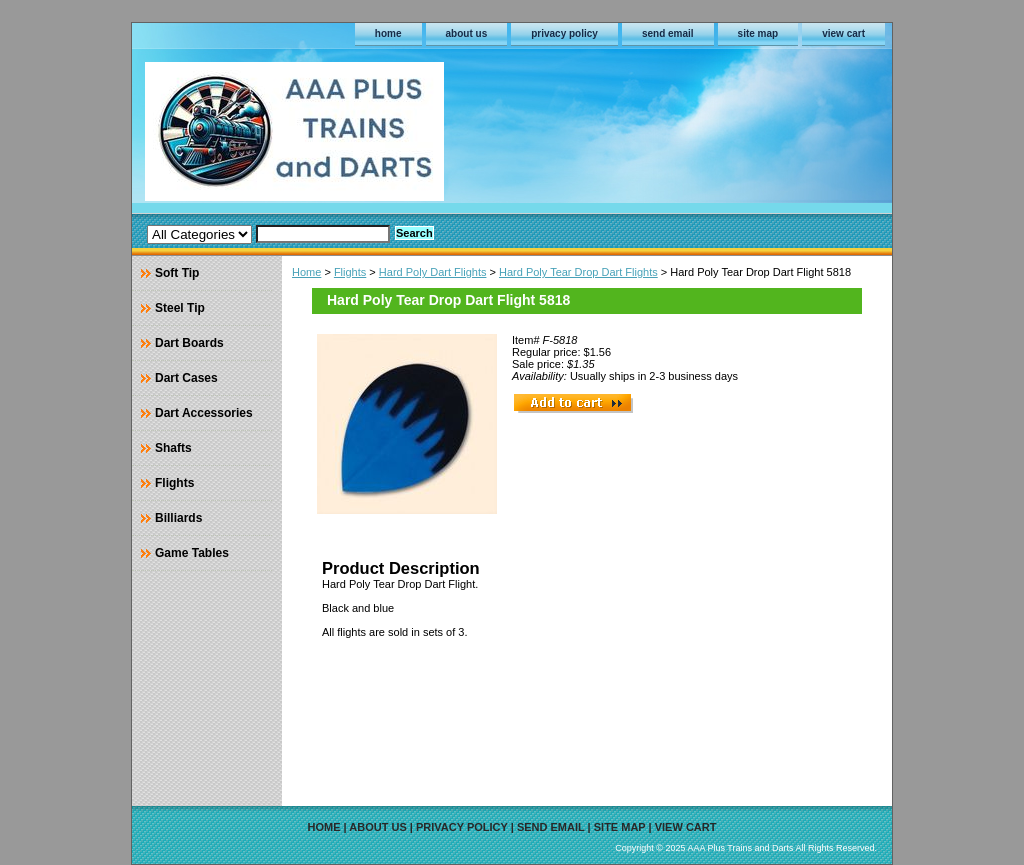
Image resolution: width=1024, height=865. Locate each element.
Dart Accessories (204, 413)
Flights (350, 272)
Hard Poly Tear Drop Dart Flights (578, 272)
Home (306, 272)
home (388, 33)
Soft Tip (177, 273)
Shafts (173, 448)
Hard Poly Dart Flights (433, 272)
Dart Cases (186, 378)
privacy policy (564, 33)
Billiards (178, 518)
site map (758, 33)
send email (668, 33)
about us (467, 33)
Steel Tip (180, 308)
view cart (843, 33)
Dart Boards (189, 343)
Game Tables (192, 553)
